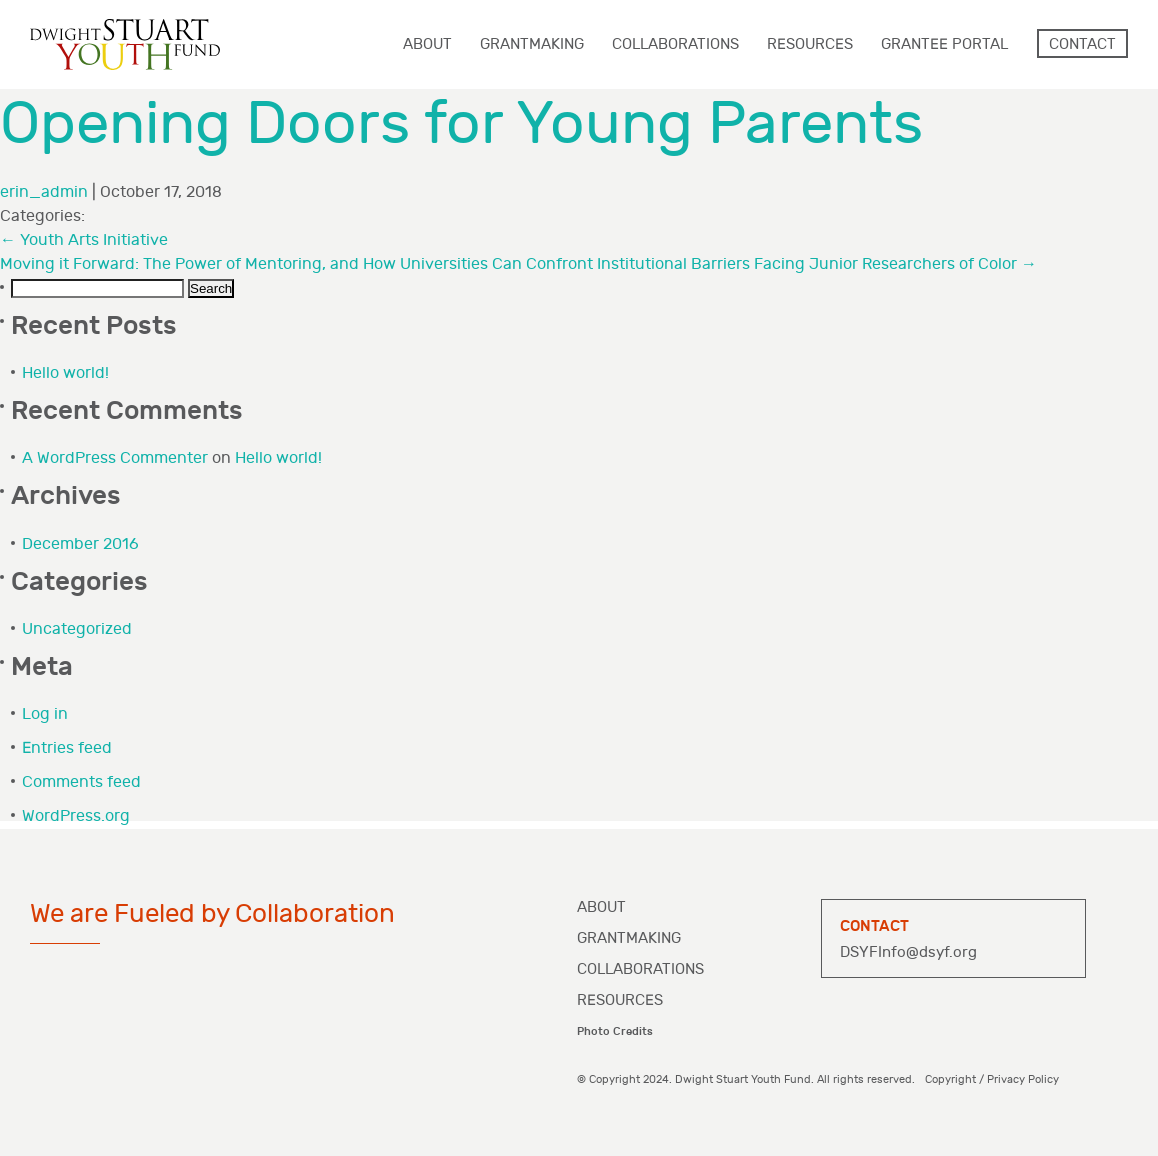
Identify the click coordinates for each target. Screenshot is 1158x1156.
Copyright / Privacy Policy (992, 1079)
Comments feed (81, 782)
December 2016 (80, 544)
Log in (45, 714)
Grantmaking (629, 938)
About (601, 907)
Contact (1082, 44)
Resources (620, 1000)
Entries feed (67, 748)
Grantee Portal (944, 44)
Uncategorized (77, 629)
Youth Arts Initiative (84, 240)
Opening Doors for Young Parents (461, 124)
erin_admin (44, 192)
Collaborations (640, 969)
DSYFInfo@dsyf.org (908, 952)
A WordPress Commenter (115, 458)
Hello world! (65, 373)
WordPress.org (76, 816)
